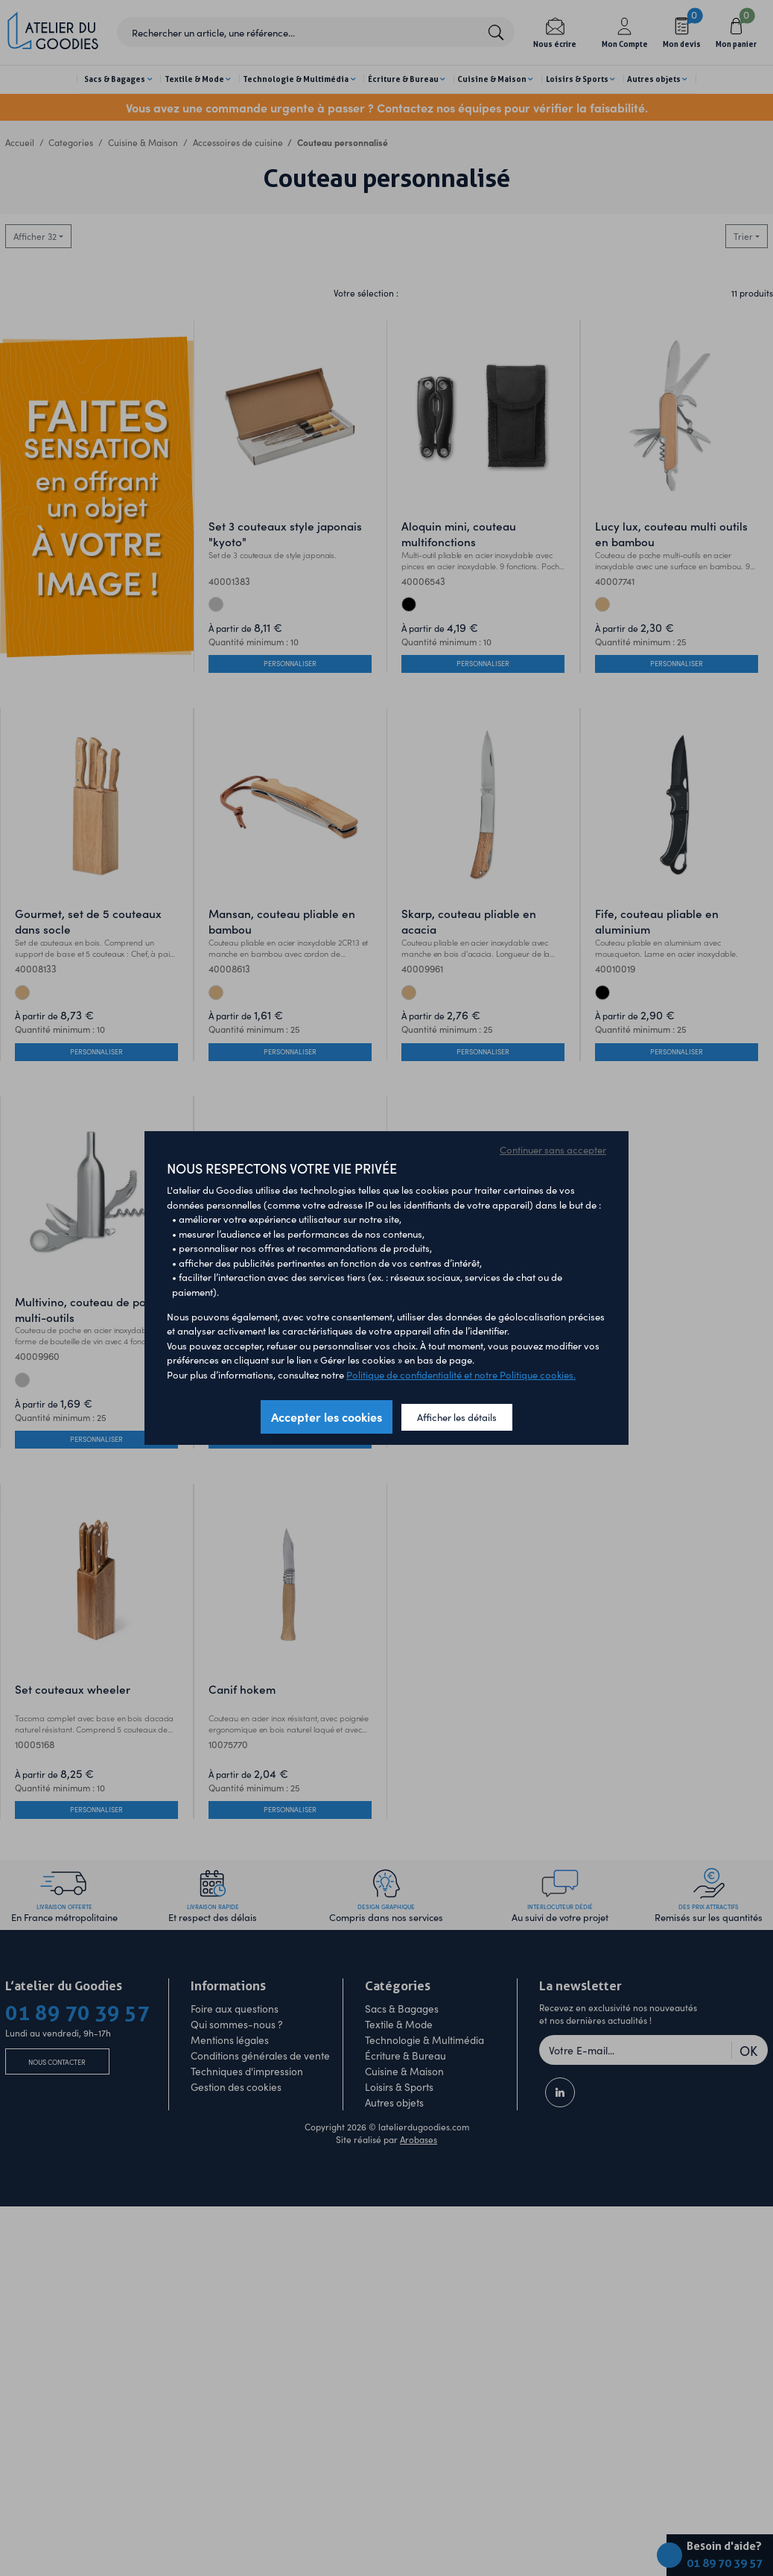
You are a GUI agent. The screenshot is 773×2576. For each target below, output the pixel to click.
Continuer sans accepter (553, 1149)
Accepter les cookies (326, 1416)
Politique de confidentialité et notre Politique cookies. (461, 1374)
